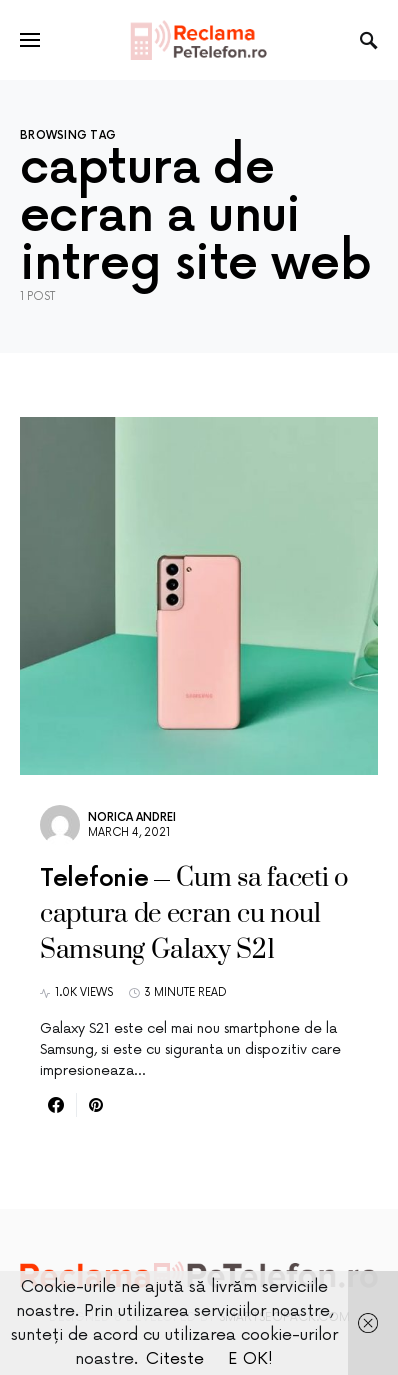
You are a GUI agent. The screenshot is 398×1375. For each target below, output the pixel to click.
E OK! (250, 1359)
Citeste (175, 1359)
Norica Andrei (132, 817)
